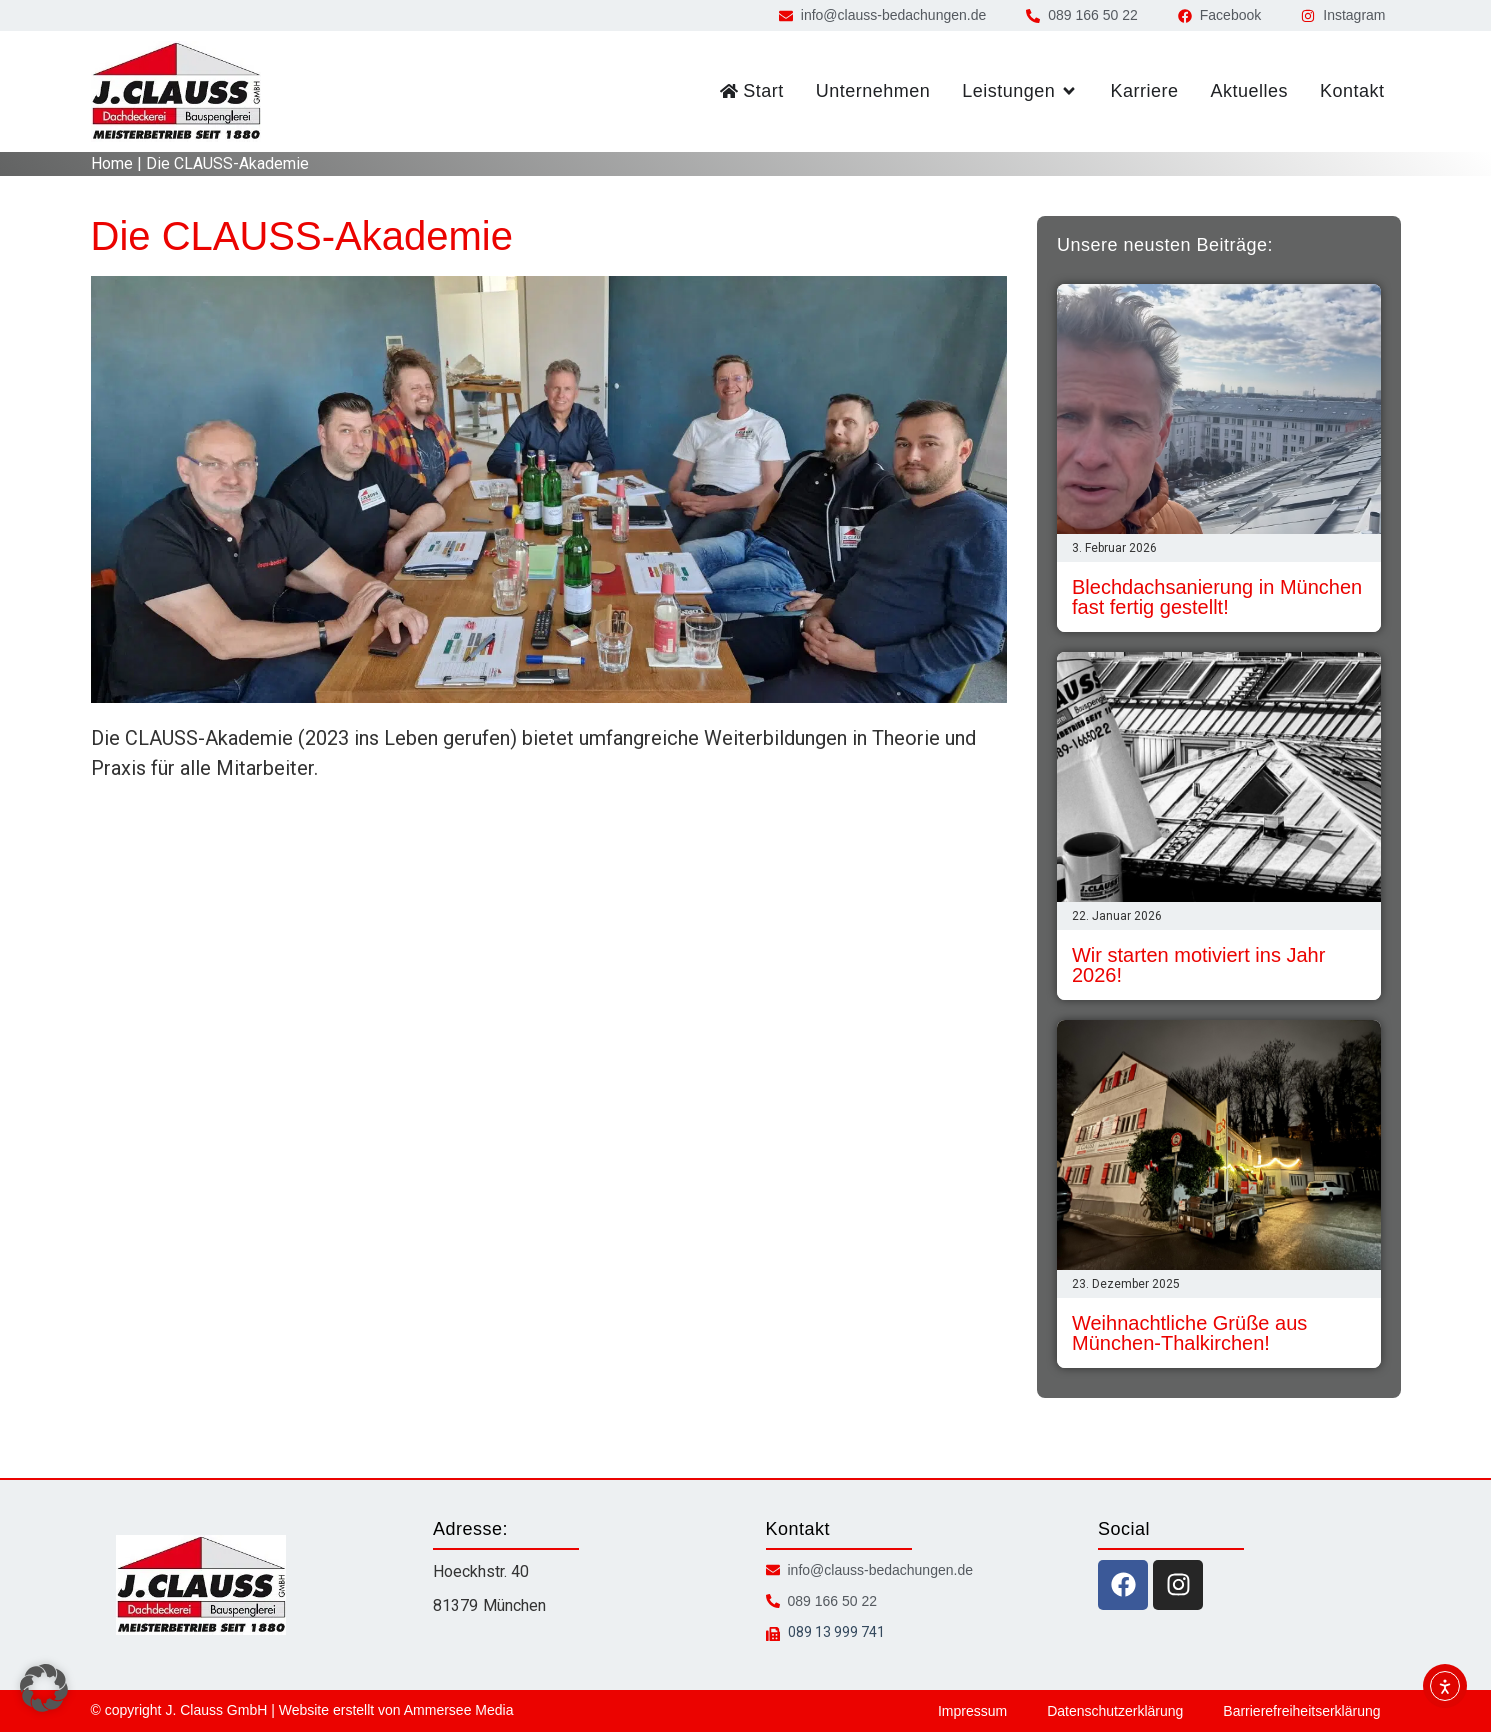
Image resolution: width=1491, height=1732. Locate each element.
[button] (44, 1688)
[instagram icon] (1178, 1585)
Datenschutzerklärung (1115, 1711)
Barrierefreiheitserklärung (1301, 1711)
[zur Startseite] (176, 91)
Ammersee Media (459, 1710)
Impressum (972, 1711)
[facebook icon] (1123, 1585)
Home (112, 163)
